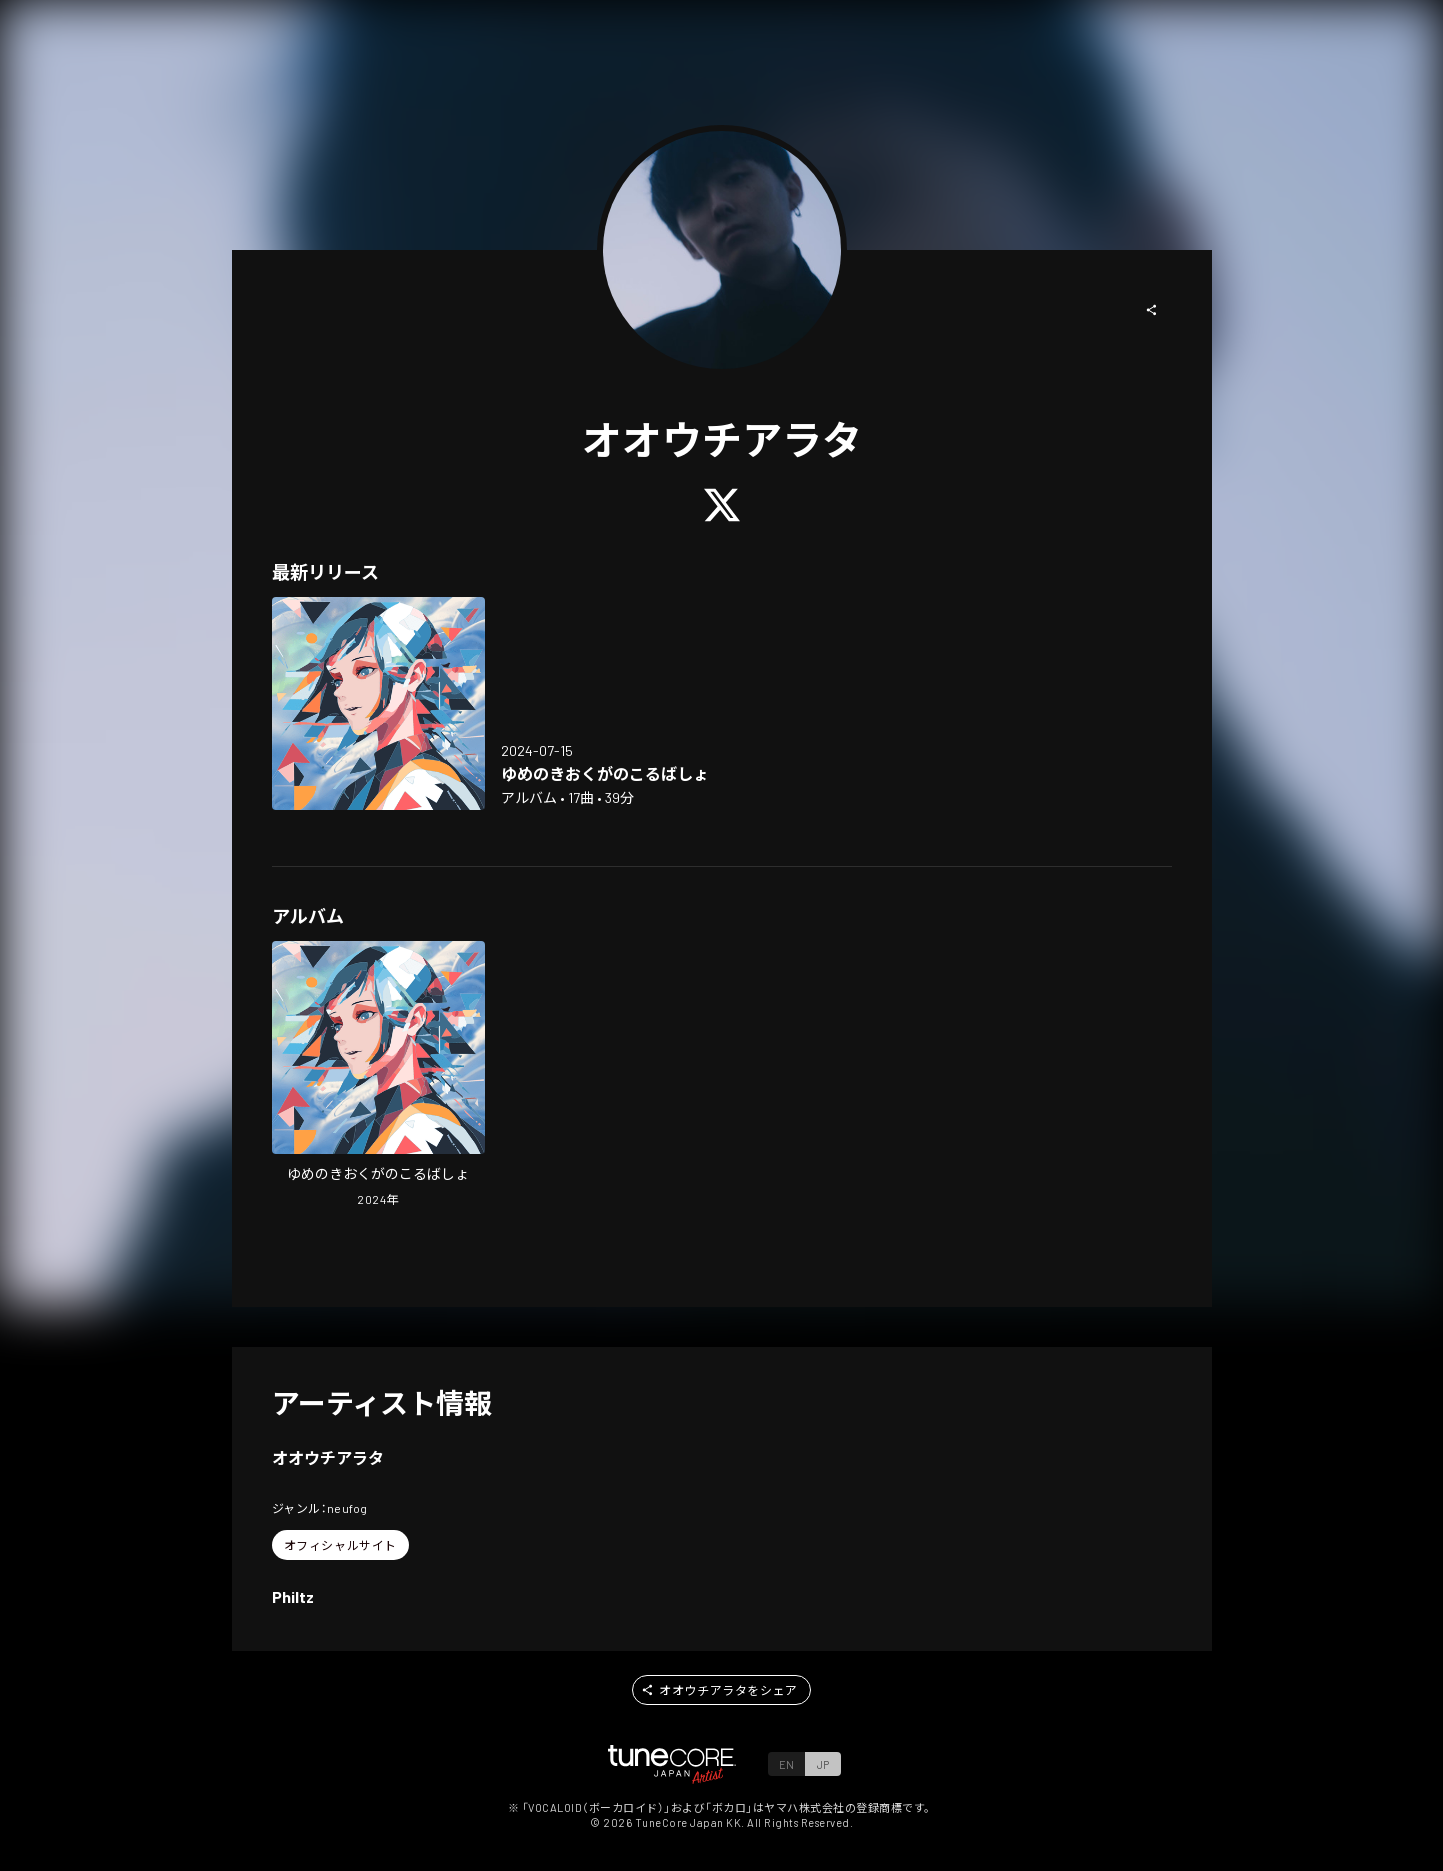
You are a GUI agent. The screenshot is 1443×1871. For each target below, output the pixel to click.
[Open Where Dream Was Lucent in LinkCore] (378, 703)
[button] (1152, 310)
